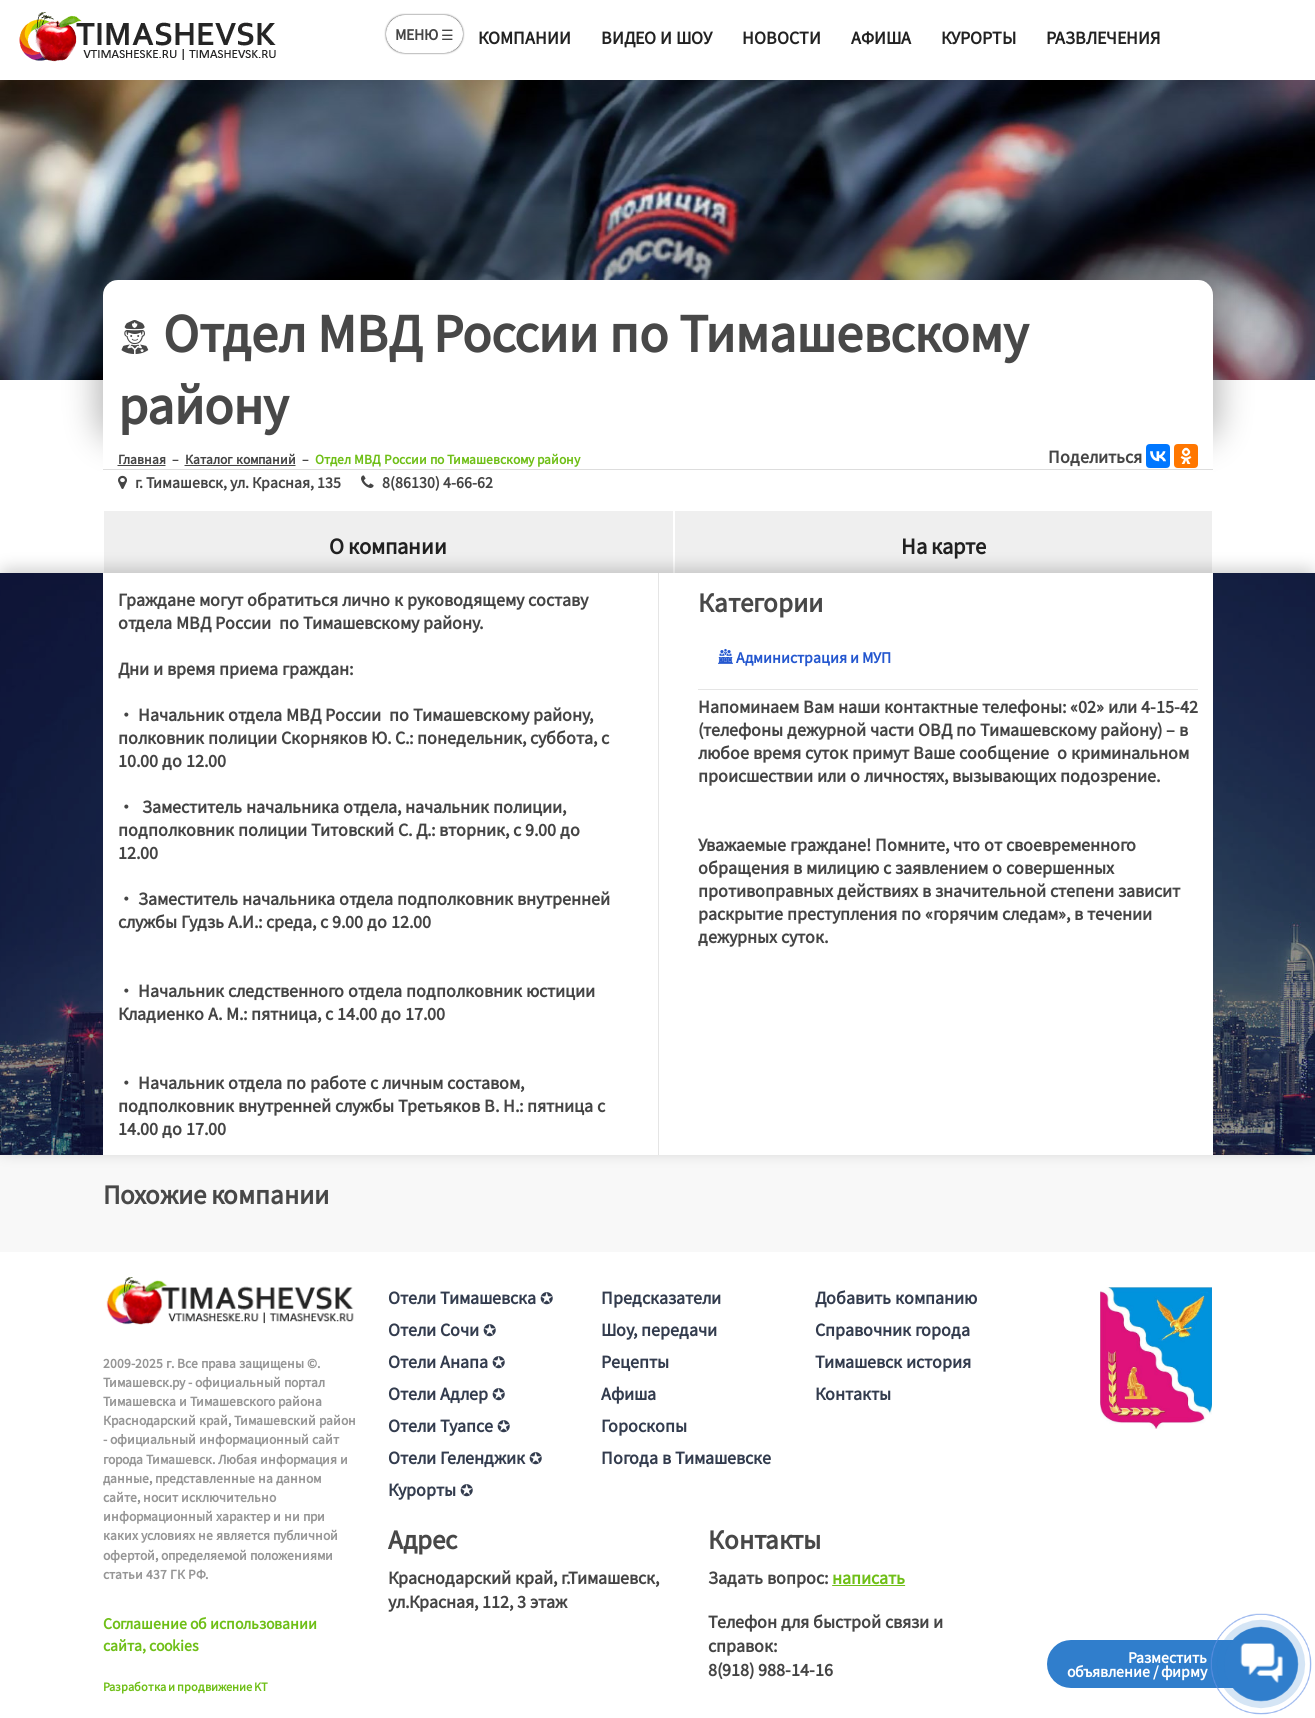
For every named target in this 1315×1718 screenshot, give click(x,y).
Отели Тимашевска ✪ (470, 1297)
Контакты (853, 1393)
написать (868, 1577)
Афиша (881, 37)
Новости (781, 37)
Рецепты (635, 1361)
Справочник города (892, 1329)
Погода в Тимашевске (686, 1457)
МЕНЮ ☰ (424, 34)
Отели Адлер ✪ (446, 1393)
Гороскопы (644, 1425)
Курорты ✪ (430, 1489)
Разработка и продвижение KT (185, 1686)
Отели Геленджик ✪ (465, 1457)
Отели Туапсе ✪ (449, 1425)
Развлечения (1103, 37)
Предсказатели (661, 1297)
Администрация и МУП (804, 657)
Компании (524, 37)
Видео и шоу (656, 37)
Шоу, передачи (659, 1329)
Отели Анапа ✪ (446, 1361)
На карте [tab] (943, 545)
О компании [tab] (388, 545)
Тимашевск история (893, 1361)
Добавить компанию (896, 1297)
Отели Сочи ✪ (442, 1329)
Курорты (978, 37)
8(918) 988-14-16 (770, 1669)
